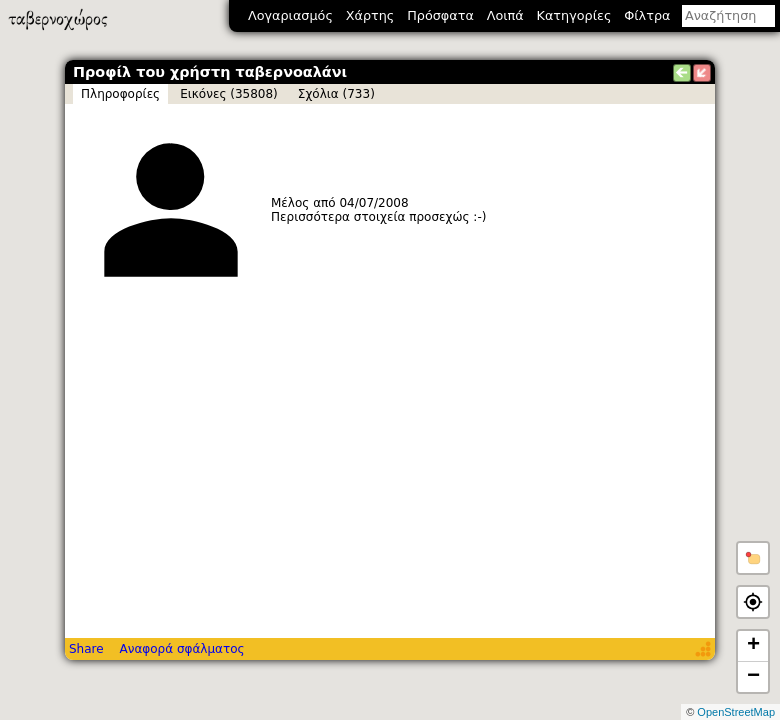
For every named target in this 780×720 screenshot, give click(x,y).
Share (86, 649)
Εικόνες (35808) (229, 94)
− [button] (753, 677)
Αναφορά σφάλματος (181, 649)
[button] (753, 558)
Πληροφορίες (120, 94)
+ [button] (753, 646)
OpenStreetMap (736, 712)
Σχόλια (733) (336, 94)
